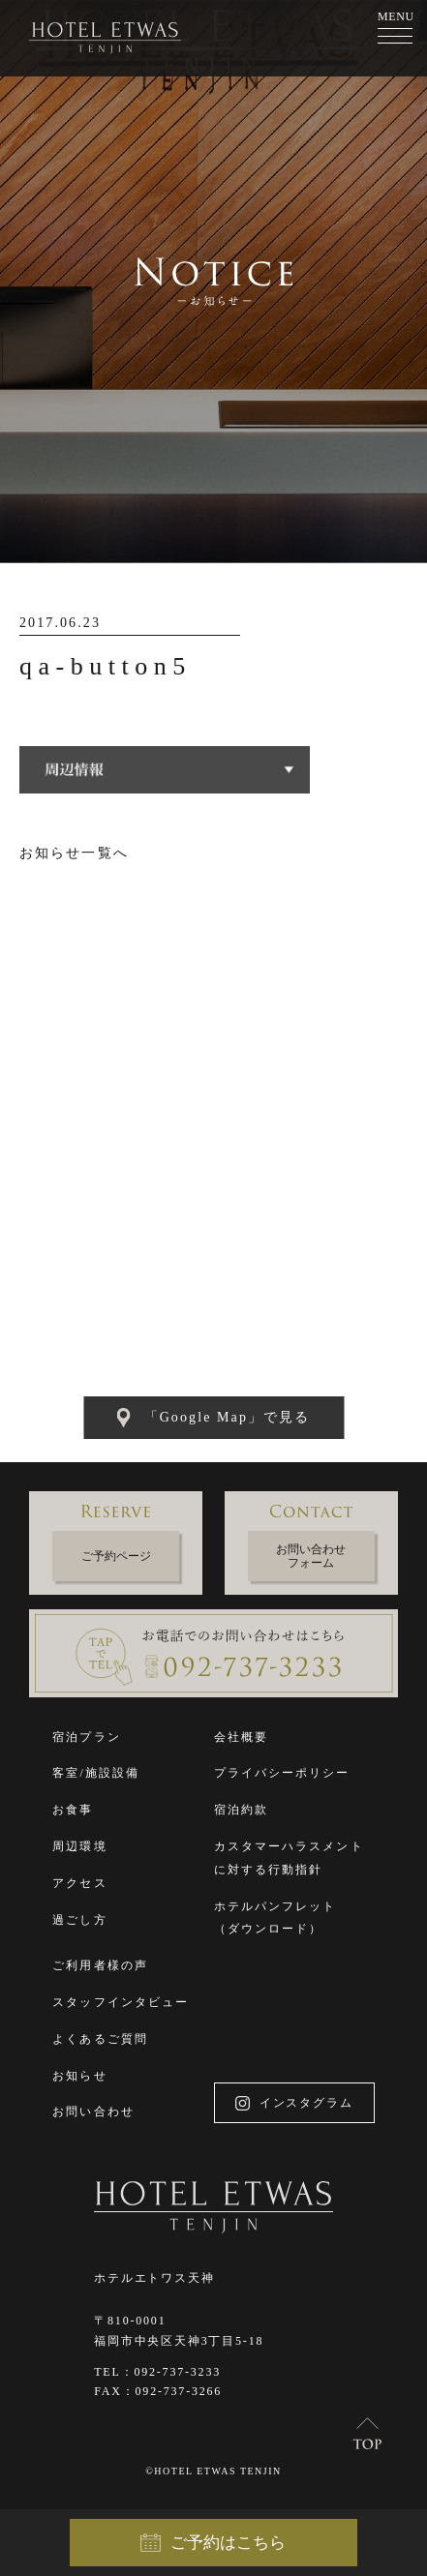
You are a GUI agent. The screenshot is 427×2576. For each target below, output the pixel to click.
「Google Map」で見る (214, 1417)
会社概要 (241, 1737)
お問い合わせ (93, 2111)
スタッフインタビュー (120, 2002)
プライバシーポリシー (282, 1773)
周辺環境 (79, 1846)
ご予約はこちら (213, 2543)
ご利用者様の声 (100, 1965)
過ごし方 (79, 1920)
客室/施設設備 (95, 1773)
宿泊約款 (241, 1809)
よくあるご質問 (100, 2039)
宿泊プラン (86, 1737)
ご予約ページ (116, 1556)
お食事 (72, 1809)
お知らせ (79, 2075)
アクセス (79, 1883)
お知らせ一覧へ (74, 853)
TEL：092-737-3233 (157, 2372)
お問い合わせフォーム (311, 1556)
